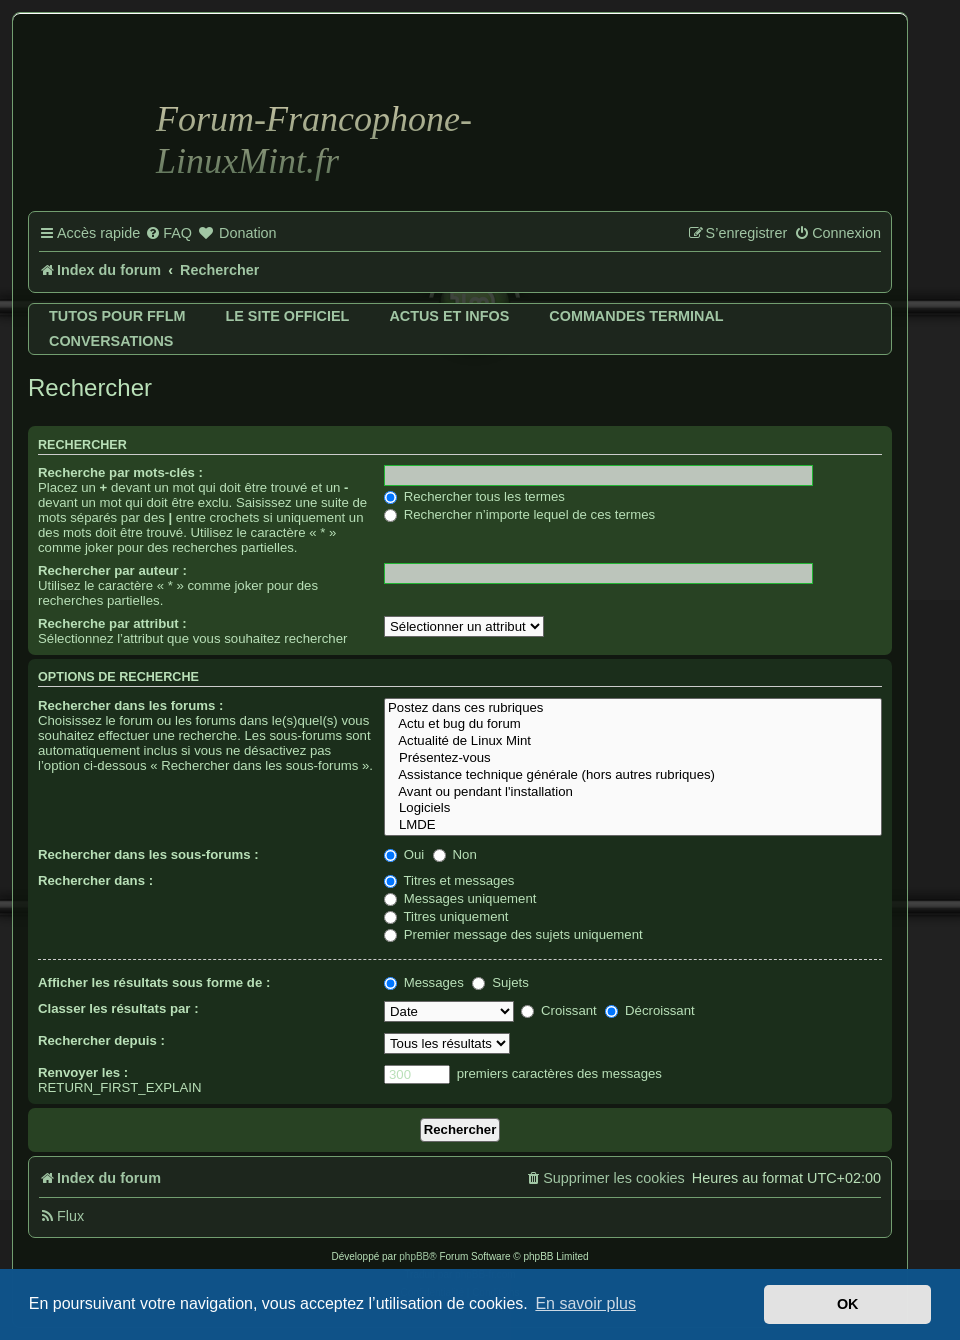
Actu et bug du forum (633, 724)
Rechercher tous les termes (474, 496)
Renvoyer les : (83, 1072)
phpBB (414, 1256)
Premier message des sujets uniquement (513, 934)
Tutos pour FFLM (117, 316)
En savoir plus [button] (585, 1303)
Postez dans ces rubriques (633, 708)
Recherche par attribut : (112, 623)
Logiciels (633, 808)
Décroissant (649, 1010)
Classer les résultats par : (118, 1008)
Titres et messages (449, 880)
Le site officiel (287, 316)
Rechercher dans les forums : (130, 705)
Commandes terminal (636, 316)
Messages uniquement (460, 898)
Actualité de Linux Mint (633, 741)
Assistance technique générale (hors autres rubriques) (633, 775)
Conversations (111, 341)
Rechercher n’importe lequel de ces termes (519, 514)
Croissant (558, 1010)
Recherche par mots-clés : (120, 472)
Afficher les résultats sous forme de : (154, 982)
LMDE (633, 825)
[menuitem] (168, 234)
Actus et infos (449, 316)
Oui (404, 854)
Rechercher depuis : (101, 1040)
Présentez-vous (633, 758)
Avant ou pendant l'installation (633, 792)
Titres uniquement (446, 916)
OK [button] (848, 1304)
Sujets (500, 982)
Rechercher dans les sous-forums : (148, 854)
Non (455, 854)
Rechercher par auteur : (112, 570)
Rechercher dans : (95, 880)
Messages (424, 982)
